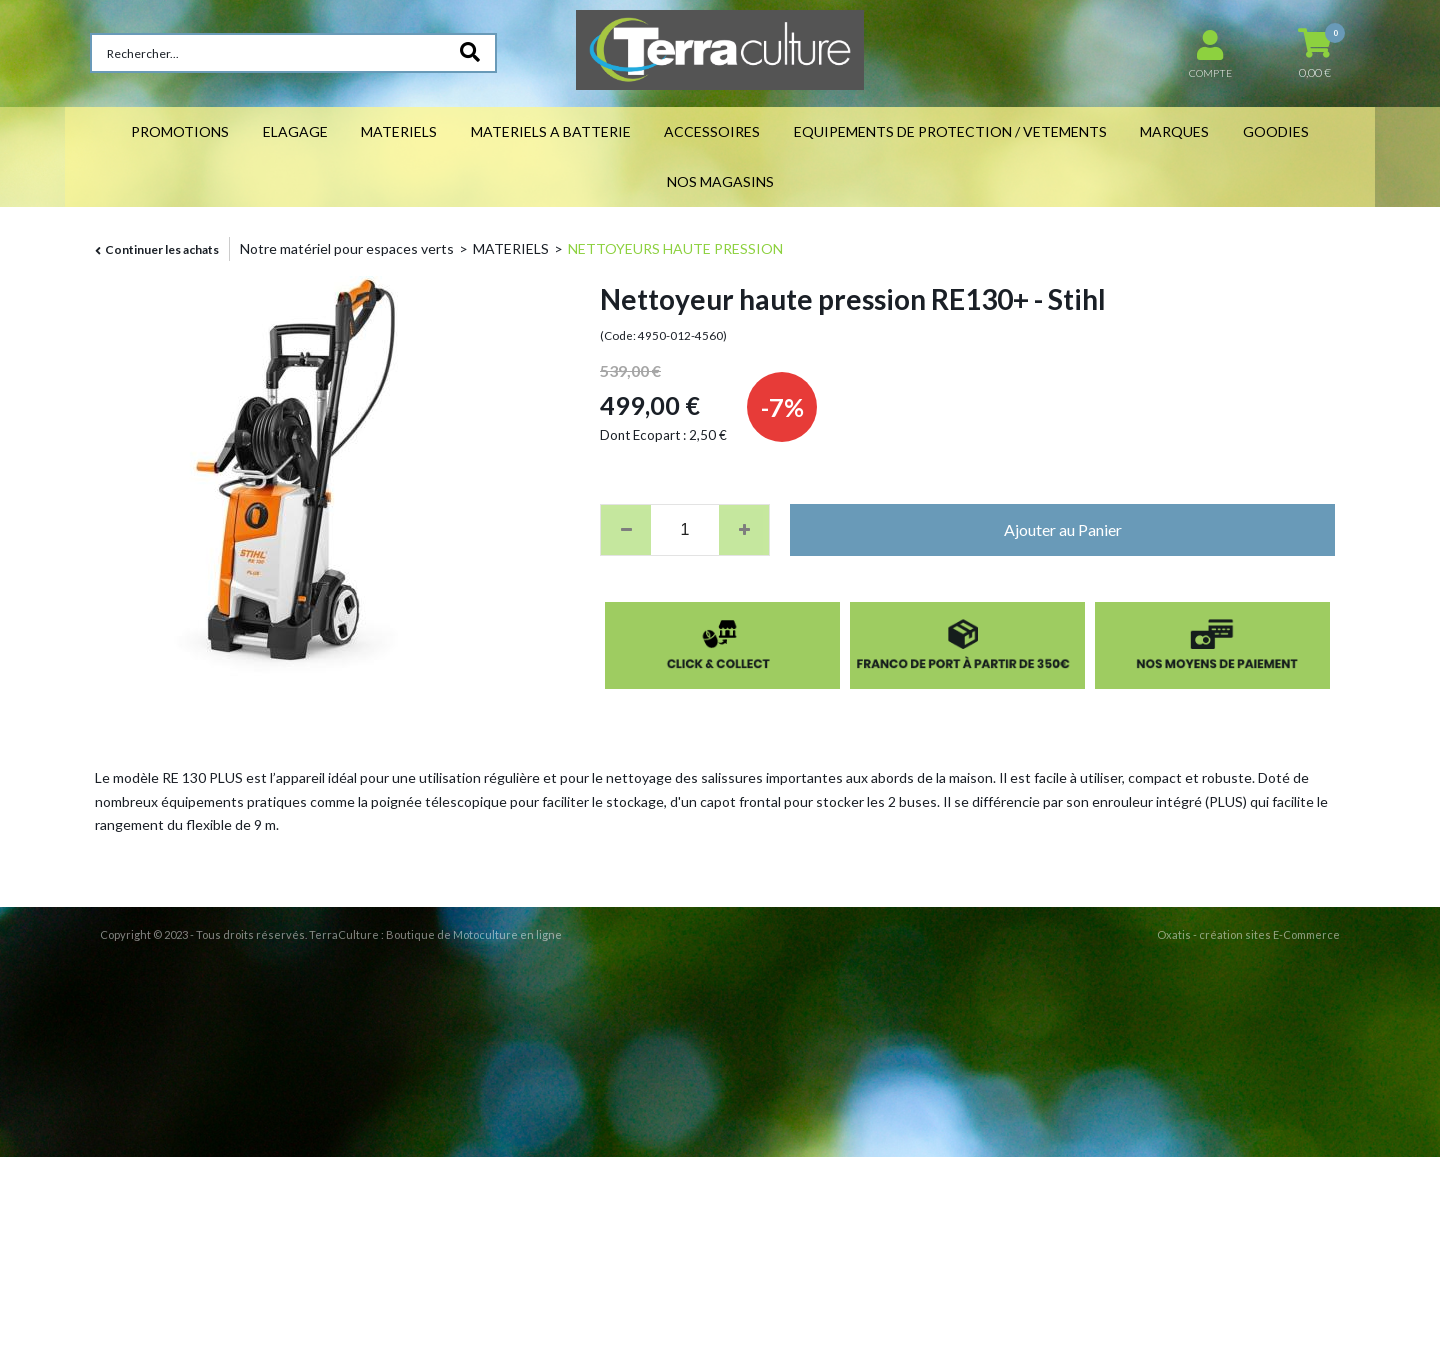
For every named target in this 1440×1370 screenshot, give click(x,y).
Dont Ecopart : (643, 435)
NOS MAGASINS (720, 181)
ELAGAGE (295, 131)
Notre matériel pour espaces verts (347, 248)
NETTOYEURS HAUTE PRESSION (675, 248)
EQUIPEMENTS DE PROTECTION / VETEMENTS (950, 131)
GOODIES (1276, 131)
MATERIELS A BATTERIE (551, 131)
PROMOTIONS (180, 131)
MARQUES (1174, 131)
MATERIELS (399, 131)
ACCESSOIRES (712, 131)
